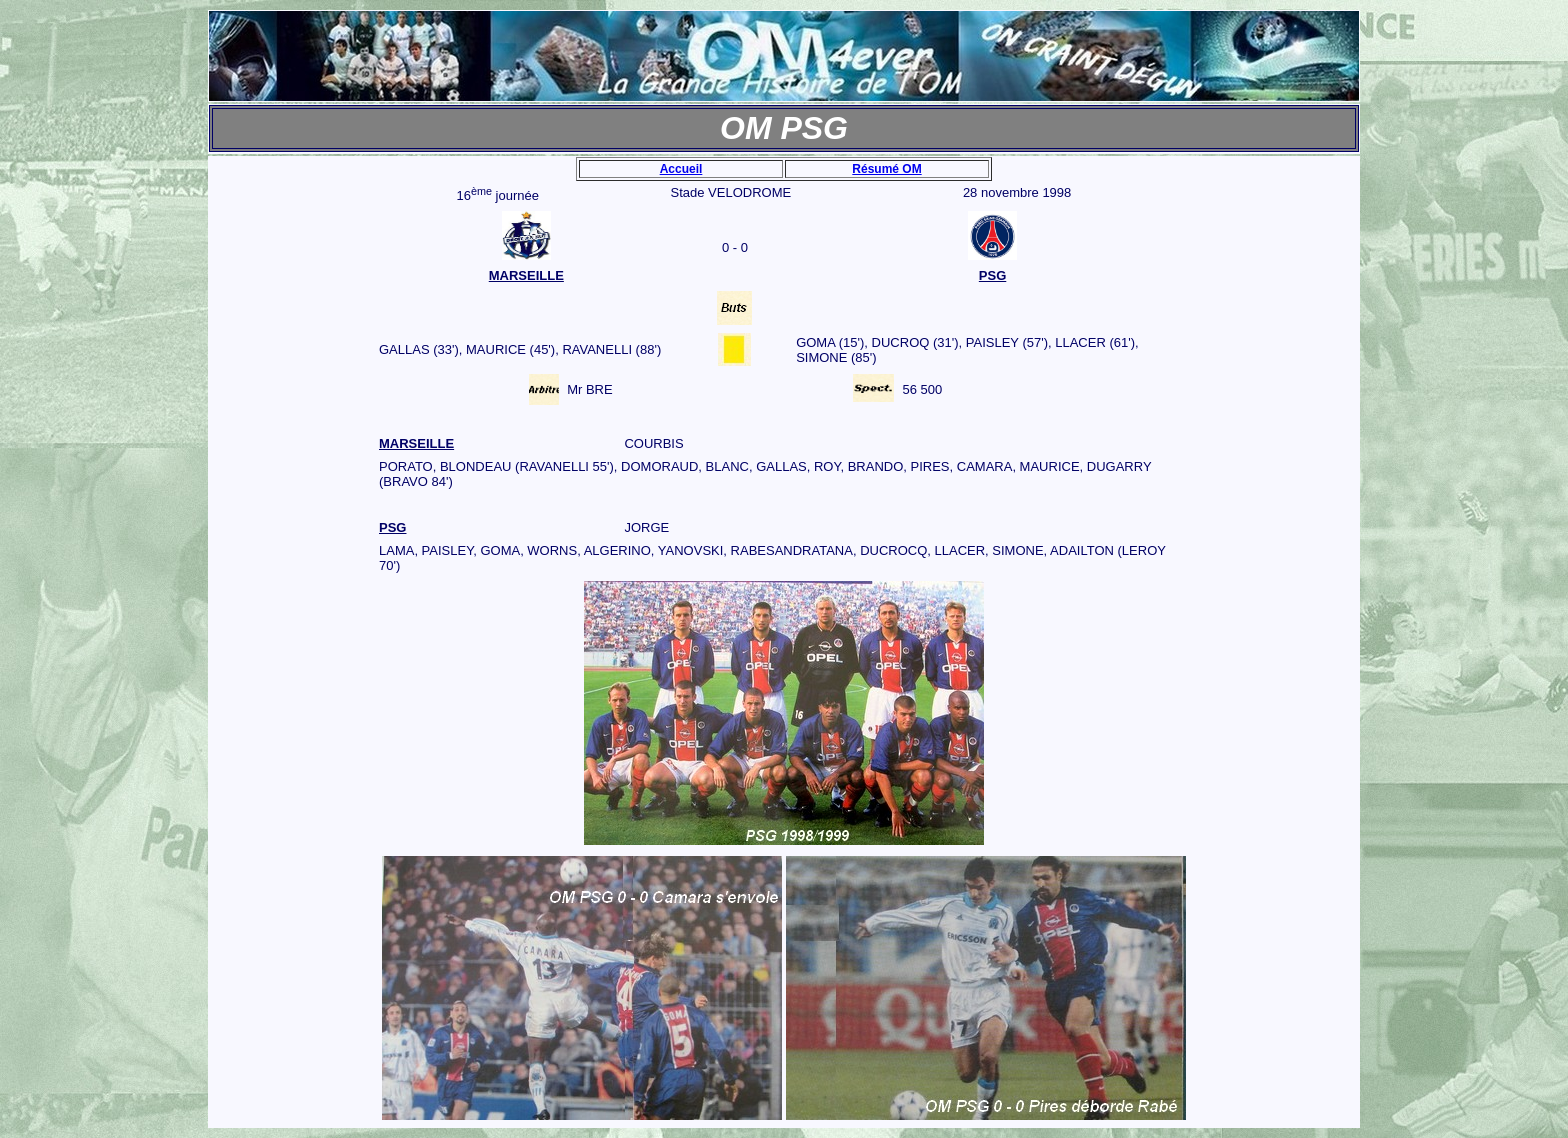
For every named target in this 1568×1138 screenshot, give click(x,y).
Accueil (681, 169)
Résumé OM (886, 169)
